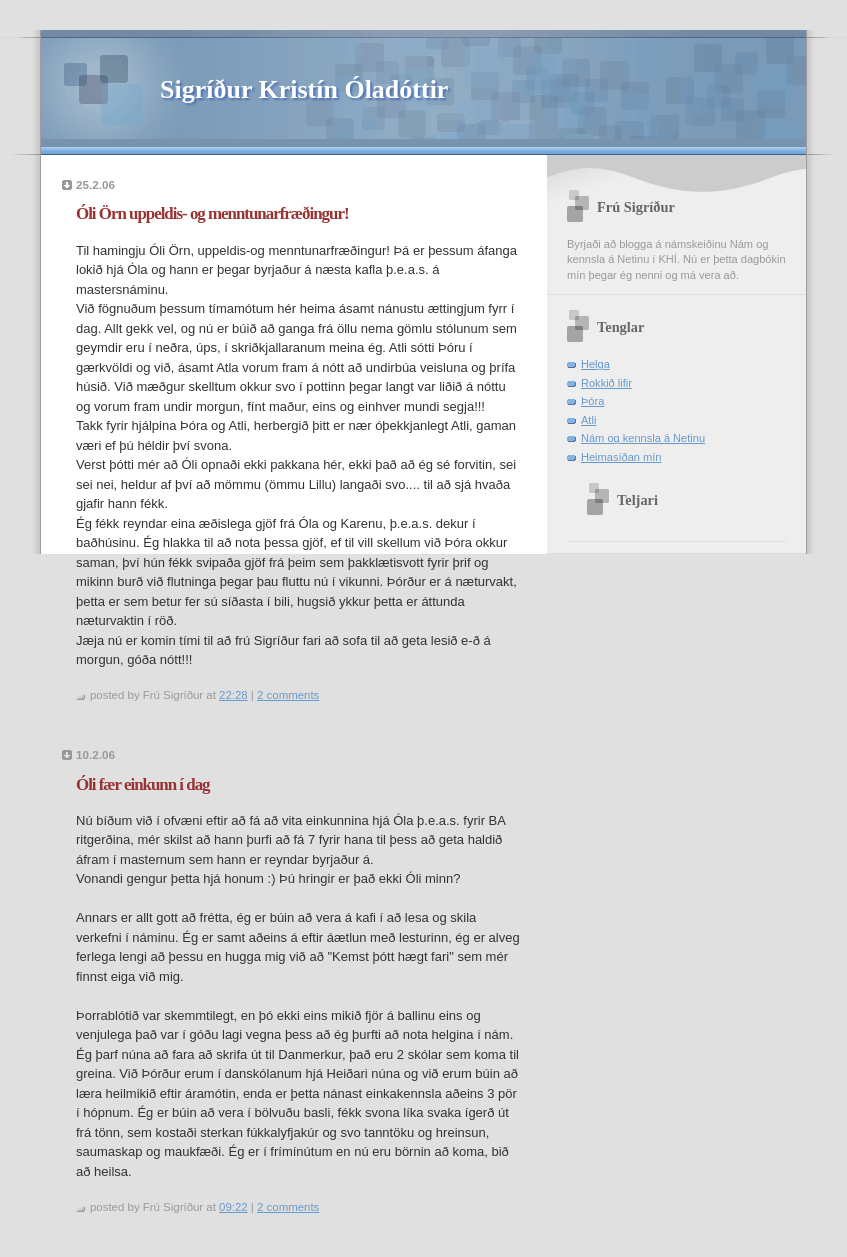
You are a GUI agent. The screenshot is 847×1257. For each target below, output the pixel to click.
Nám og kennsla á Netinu (643, 438)
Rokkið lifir (606, 383)
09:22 (233, 1207)
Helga (595, 364)
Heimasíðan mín (621, 457)
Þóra (592, 401)
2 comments (288, 695)
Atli (588, 420)
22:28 (233, 695)
